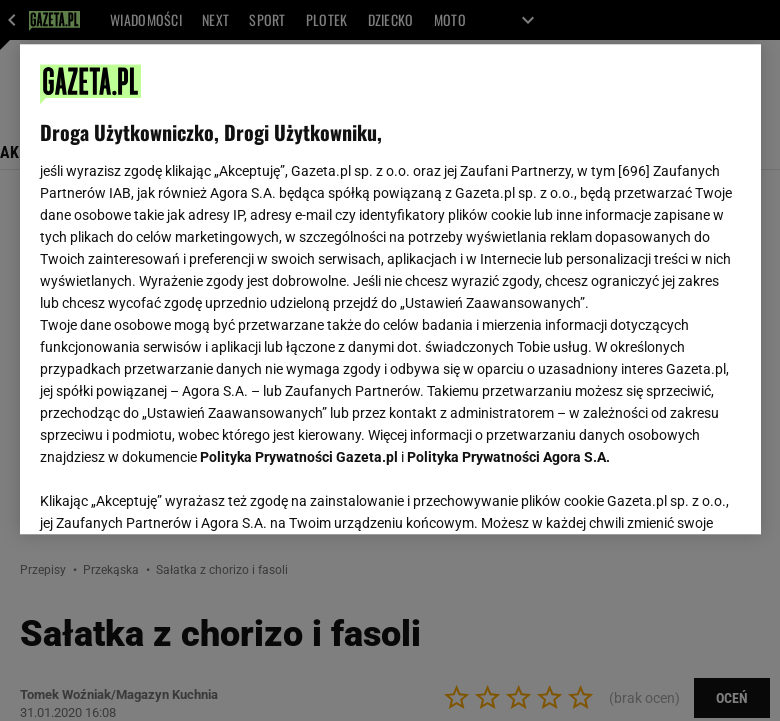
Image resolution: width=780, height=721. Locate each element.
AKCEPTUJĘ (672, 495)
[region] (390, 289)
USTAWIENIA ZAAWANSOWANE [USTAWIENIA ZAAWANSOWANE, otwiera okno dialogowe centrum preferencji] (170, 494)
